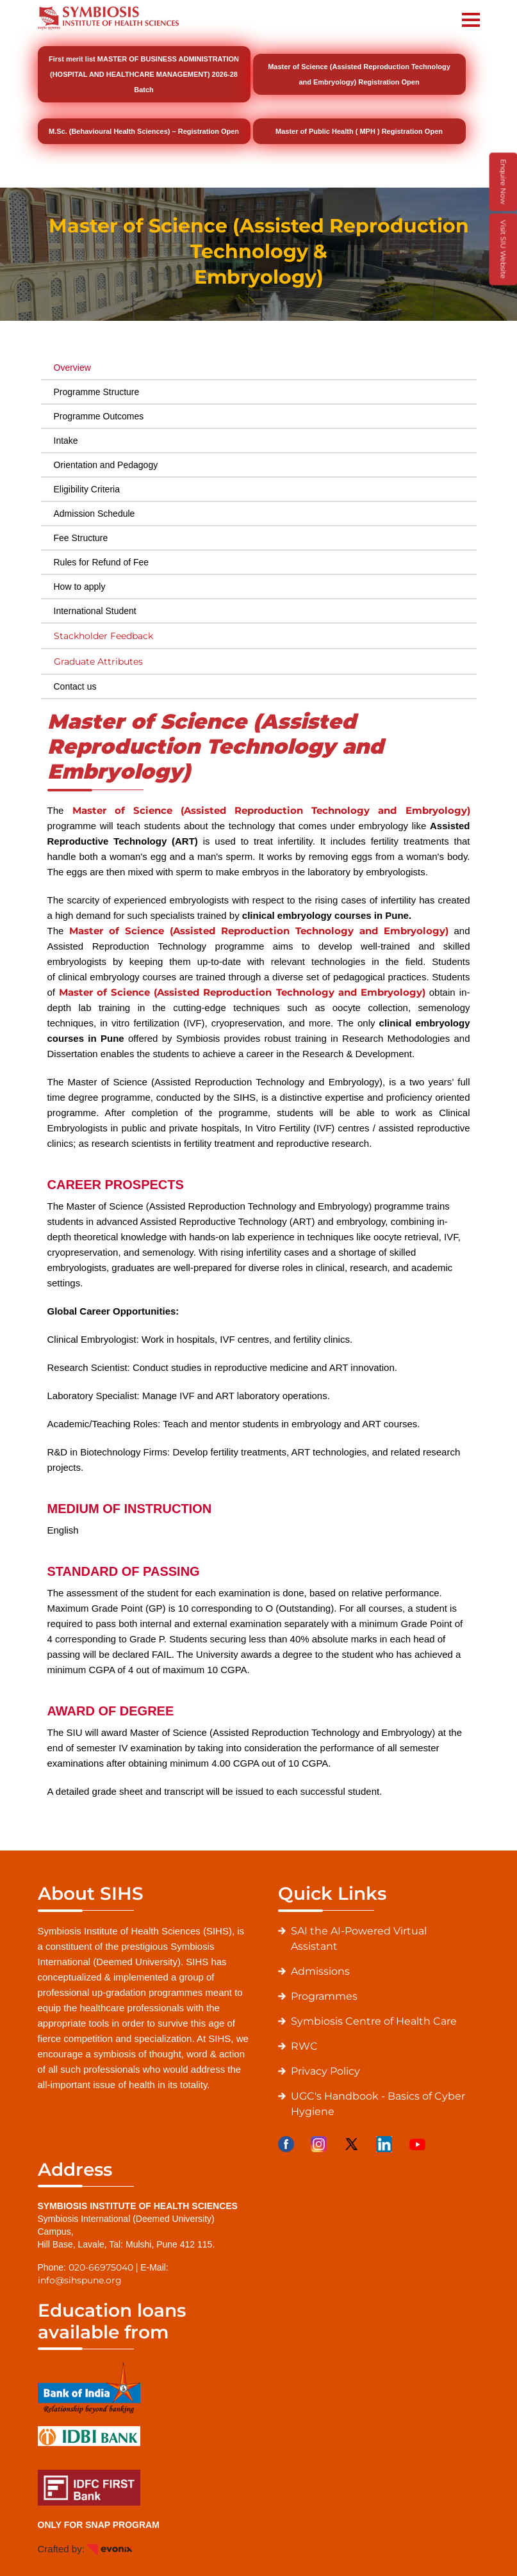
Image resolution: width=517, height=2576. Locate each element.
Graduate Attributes (98, 661)
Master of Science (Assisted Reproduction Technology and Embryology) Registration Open (359, 74)
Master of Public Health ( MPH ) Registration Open (359, 131)
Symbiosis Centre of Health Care (374, 2021)
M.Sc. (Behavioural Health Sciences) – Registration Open (144, 131)
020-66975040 (101, 2267)
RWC (304, 2046)
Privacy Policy (325, 2071)
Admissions (320, 1971)
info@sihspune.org (80, 2280)
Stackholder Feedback (103, 636)
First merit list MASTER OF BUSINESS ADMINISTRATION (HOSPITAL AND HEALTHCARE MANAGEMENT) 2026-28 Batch (144, 74)
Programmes (324, 1996)
